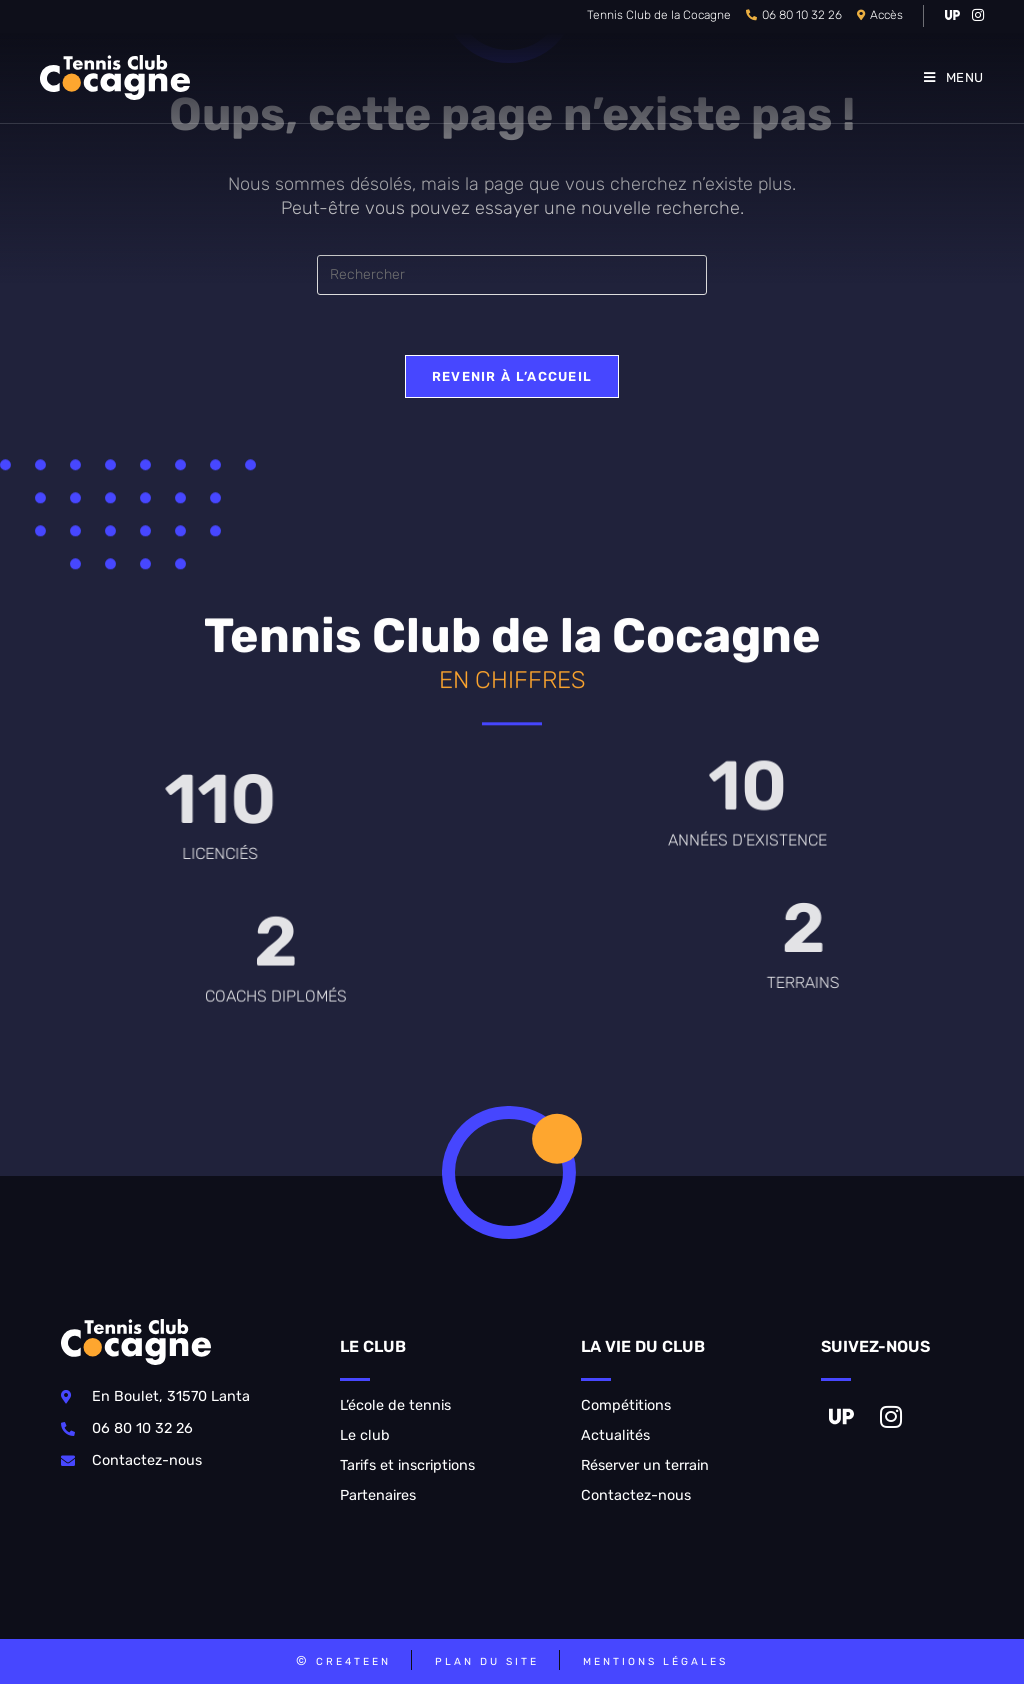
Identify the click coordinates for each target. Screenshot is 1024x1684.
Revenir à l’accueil (512, 376)
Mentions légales (655, 1661)
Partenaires (378, 1495)
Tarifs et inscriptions (407, 1465)
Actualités (615, 1435)
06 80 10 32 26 (802, 15)
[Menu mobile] (954, 77)
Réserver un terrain (645, 1465)
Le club (365, 1435)
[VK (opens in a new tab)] (952, 16)
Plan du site (487, 1661)
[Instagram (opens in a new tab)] (975, 16)
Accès (886, 15)
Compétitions (626, 1405)
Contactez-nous (636, 1495)
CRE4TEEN (353, 1661)
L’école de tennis (395, 1405)
